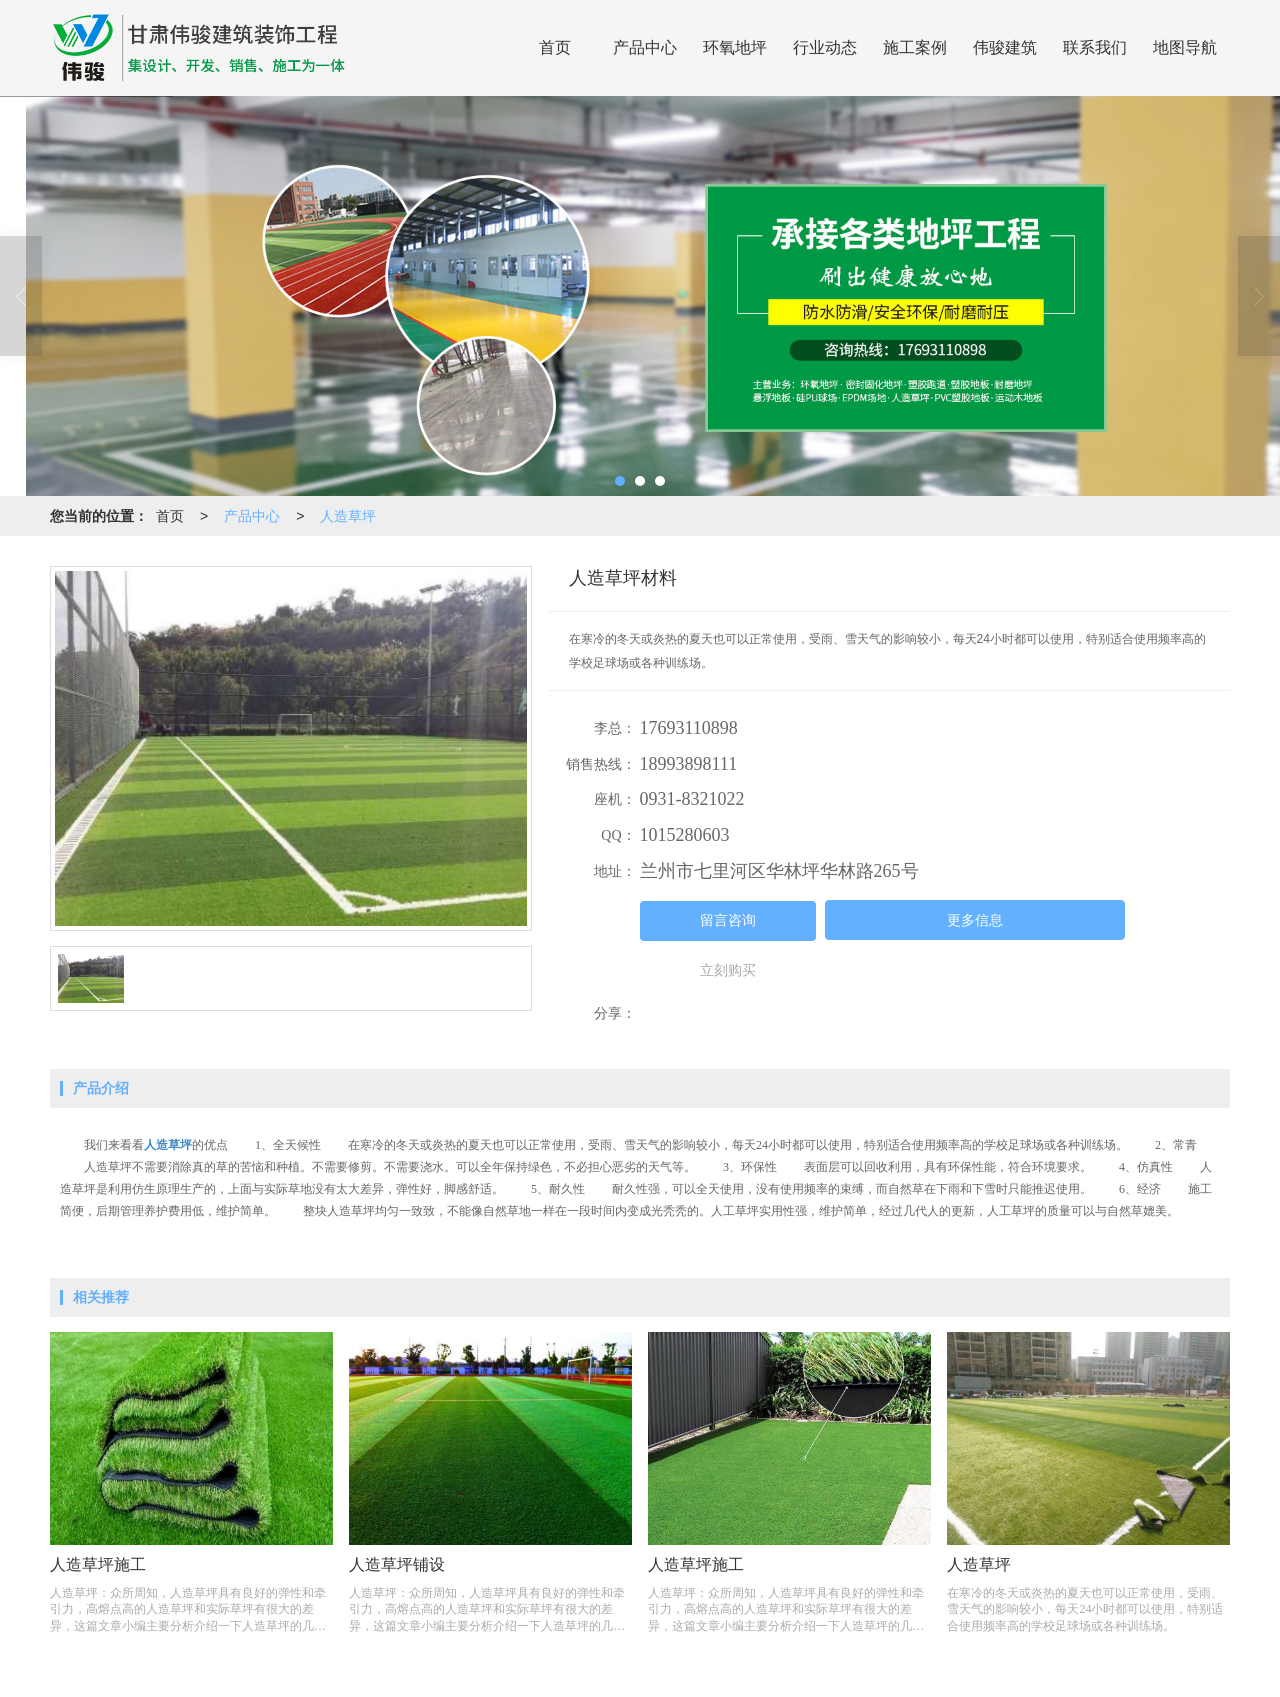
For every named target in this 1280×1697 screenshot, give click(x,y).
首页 (555, 47)
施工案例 (915, 47)
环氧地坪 (735, 47)
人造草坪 (348, 516)
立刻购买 (728, 970)
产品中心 (645, 47)
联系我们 (1095, 47)
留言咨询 (728, 920)
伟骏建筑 (1005, 47)
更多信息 (975, 920)
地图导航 (1185, 47)
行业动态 (825, 47)
